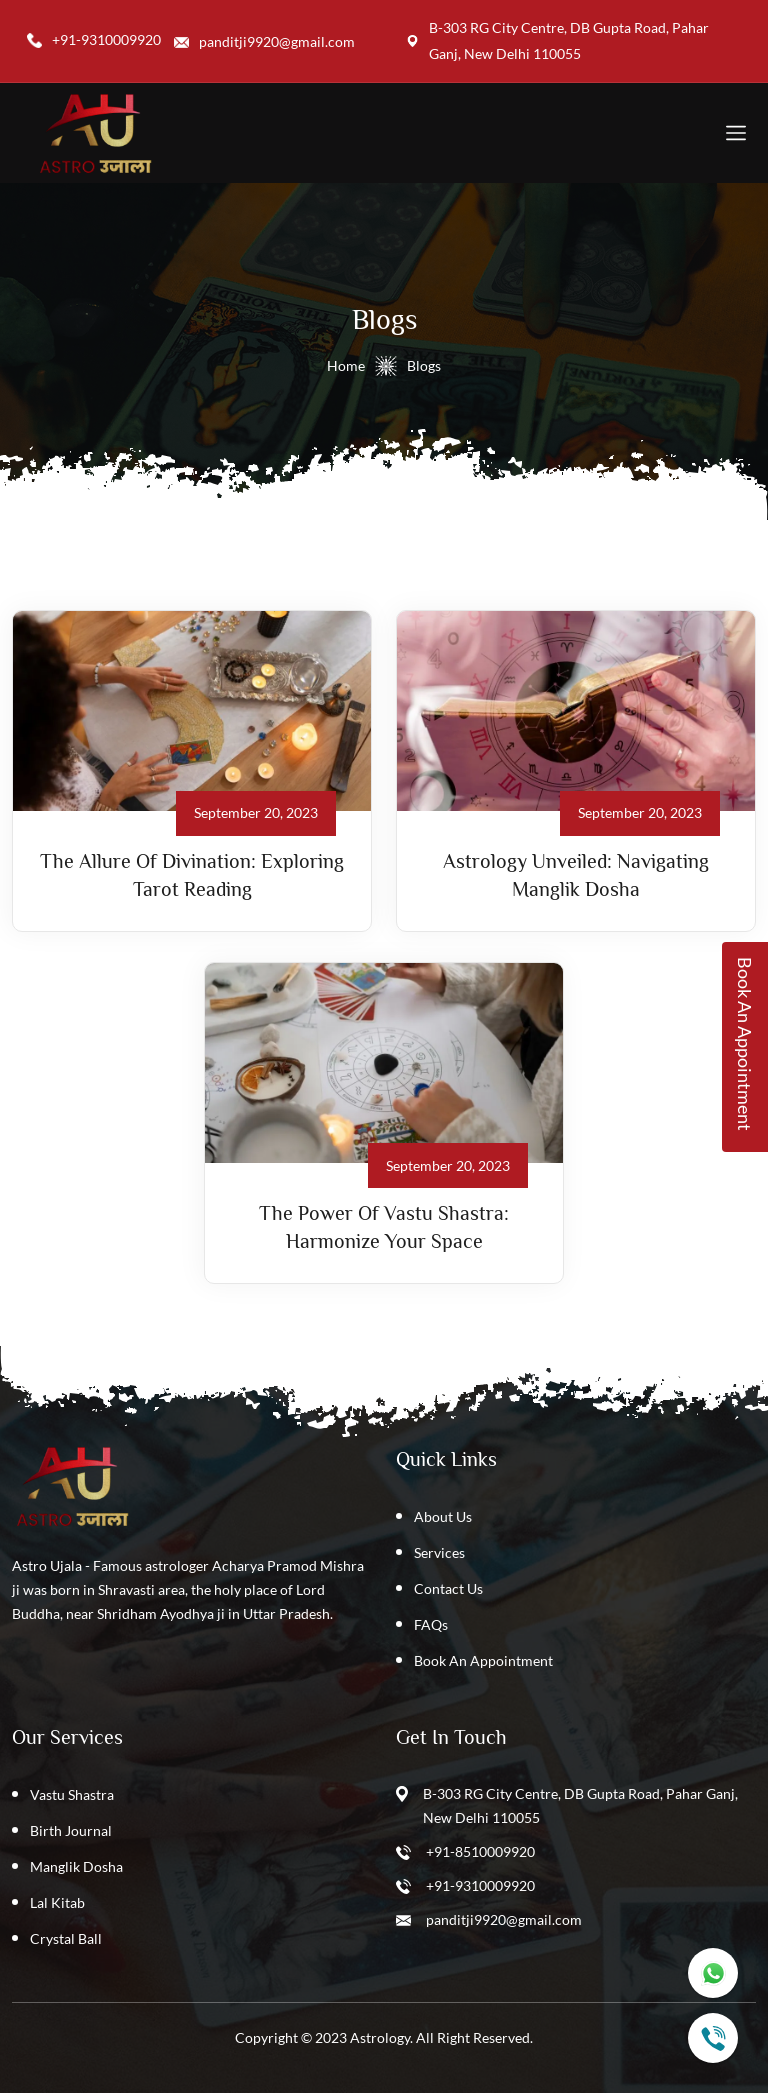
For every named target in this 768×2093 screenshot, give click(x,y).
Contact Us (448, 1588)
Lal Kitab (57, 1902)
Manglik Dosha (76, 1866)
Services (439, 1552)
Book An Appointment (483, 1660)
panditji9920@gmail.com (504, 1919)
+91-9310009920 (480, 1885)
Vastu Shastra (72, 1794)
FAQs (431, 1624)
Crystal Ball (66, 1938)
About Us (443, 1516)
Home (346, 365)
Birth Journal (71, 1830)
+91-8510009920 (480, 1851)
